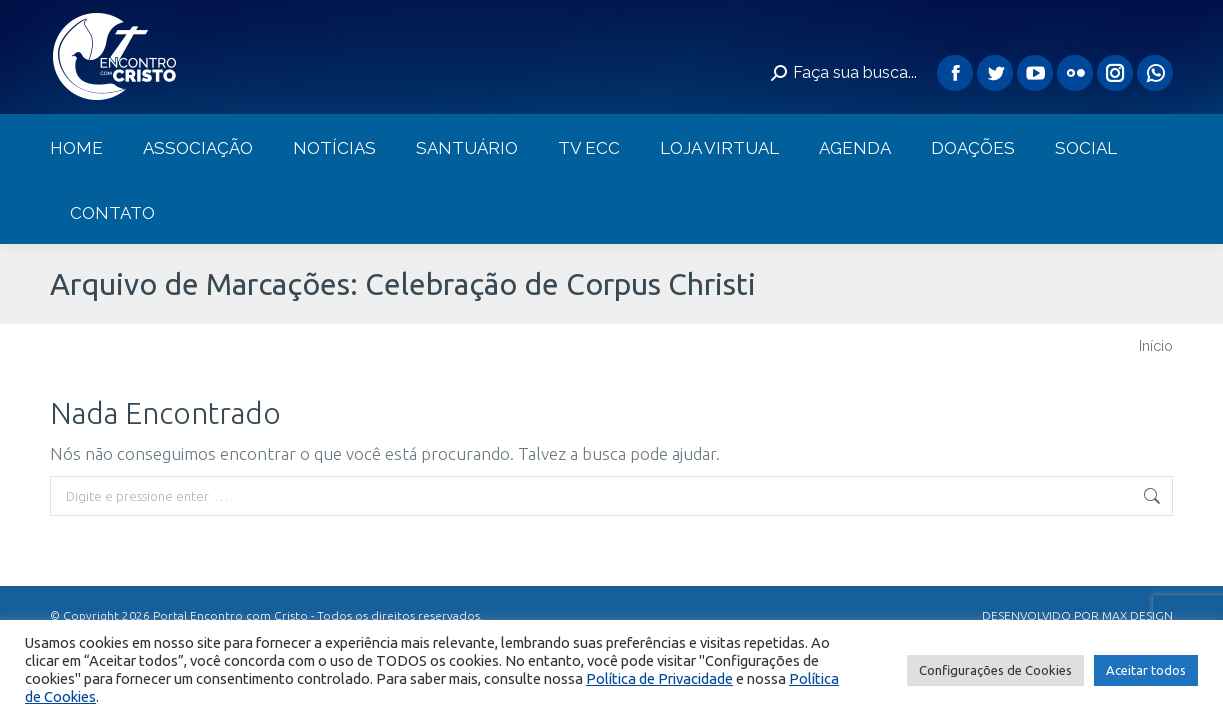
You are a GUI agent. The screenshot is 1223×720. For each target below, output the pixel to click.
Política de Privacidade (659, 678)
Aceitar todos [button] (1146, 670)
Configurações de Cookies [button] (995, 670)
